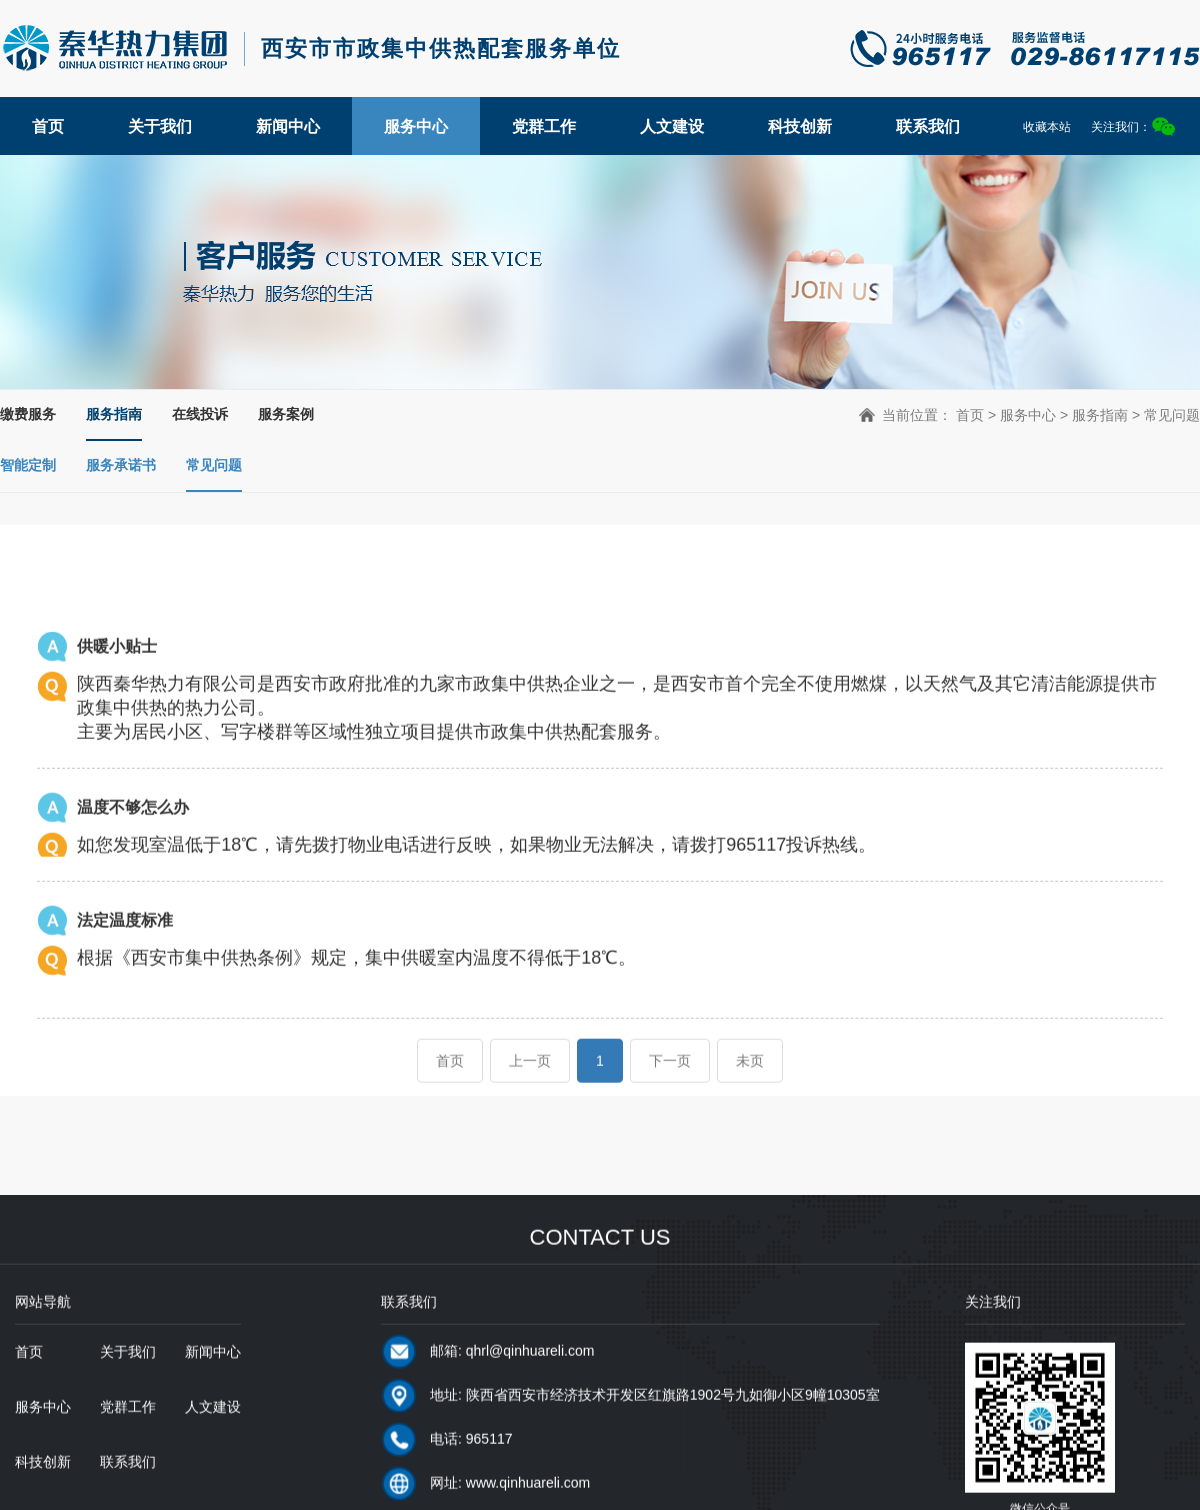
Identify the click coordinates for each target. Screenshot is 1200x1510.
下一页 (670, 1085)
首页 (48, 126)
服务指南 (114, 414)
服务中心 (416, 126)
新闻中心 (288, 126)
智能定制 (28, 465)
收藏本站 (1047, 127)
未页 (750, 1085)
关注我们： (1133, 126)
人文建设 (672, 126)
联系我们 (928, 126)
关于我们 (160, 126)
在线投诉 (200, 414)
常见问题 (214, 465)
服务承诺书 (121, 465)
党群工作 (544, 126)
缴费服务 (28, 414)
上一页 (530, 1085)
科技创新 (800, 126)
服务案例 (286, 414)
